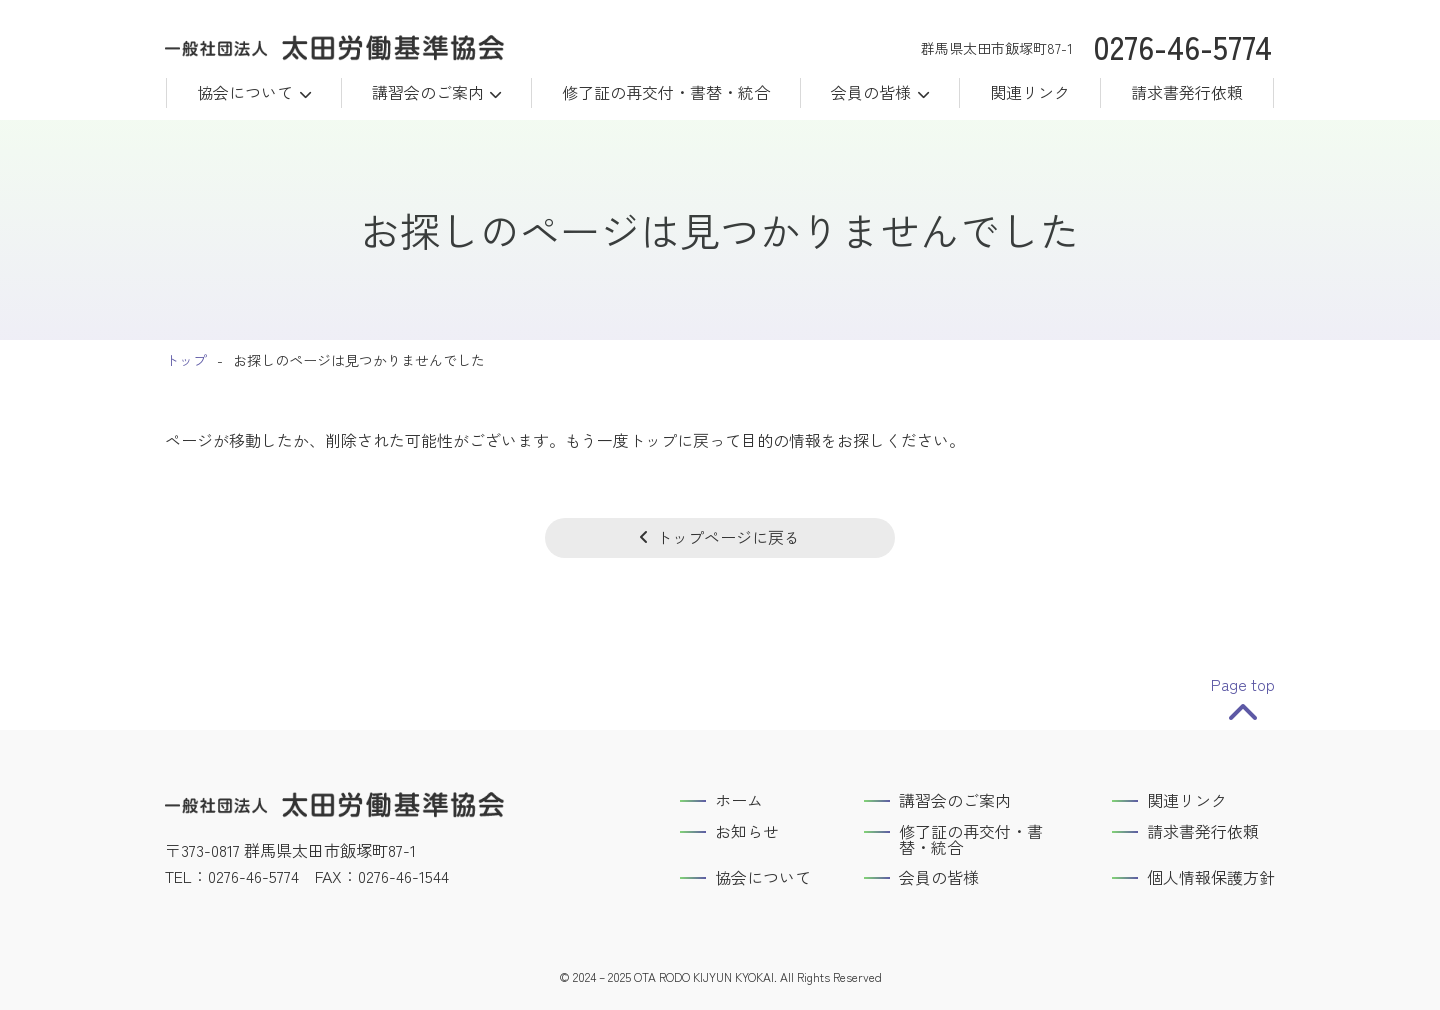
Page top (1243, 685)
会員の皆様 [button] (871, 92)
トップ (186, 360)
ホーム (739, 800)
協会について (245, 92)
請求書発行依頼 (1187, 92)
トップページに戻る (728, 537)
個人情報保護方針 (1211, 877)
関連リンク (1030, 92)
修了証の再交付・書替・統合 (666, 92)
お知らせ (747, 831)
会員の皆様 (939, 877)
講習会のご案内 (428, 92)
